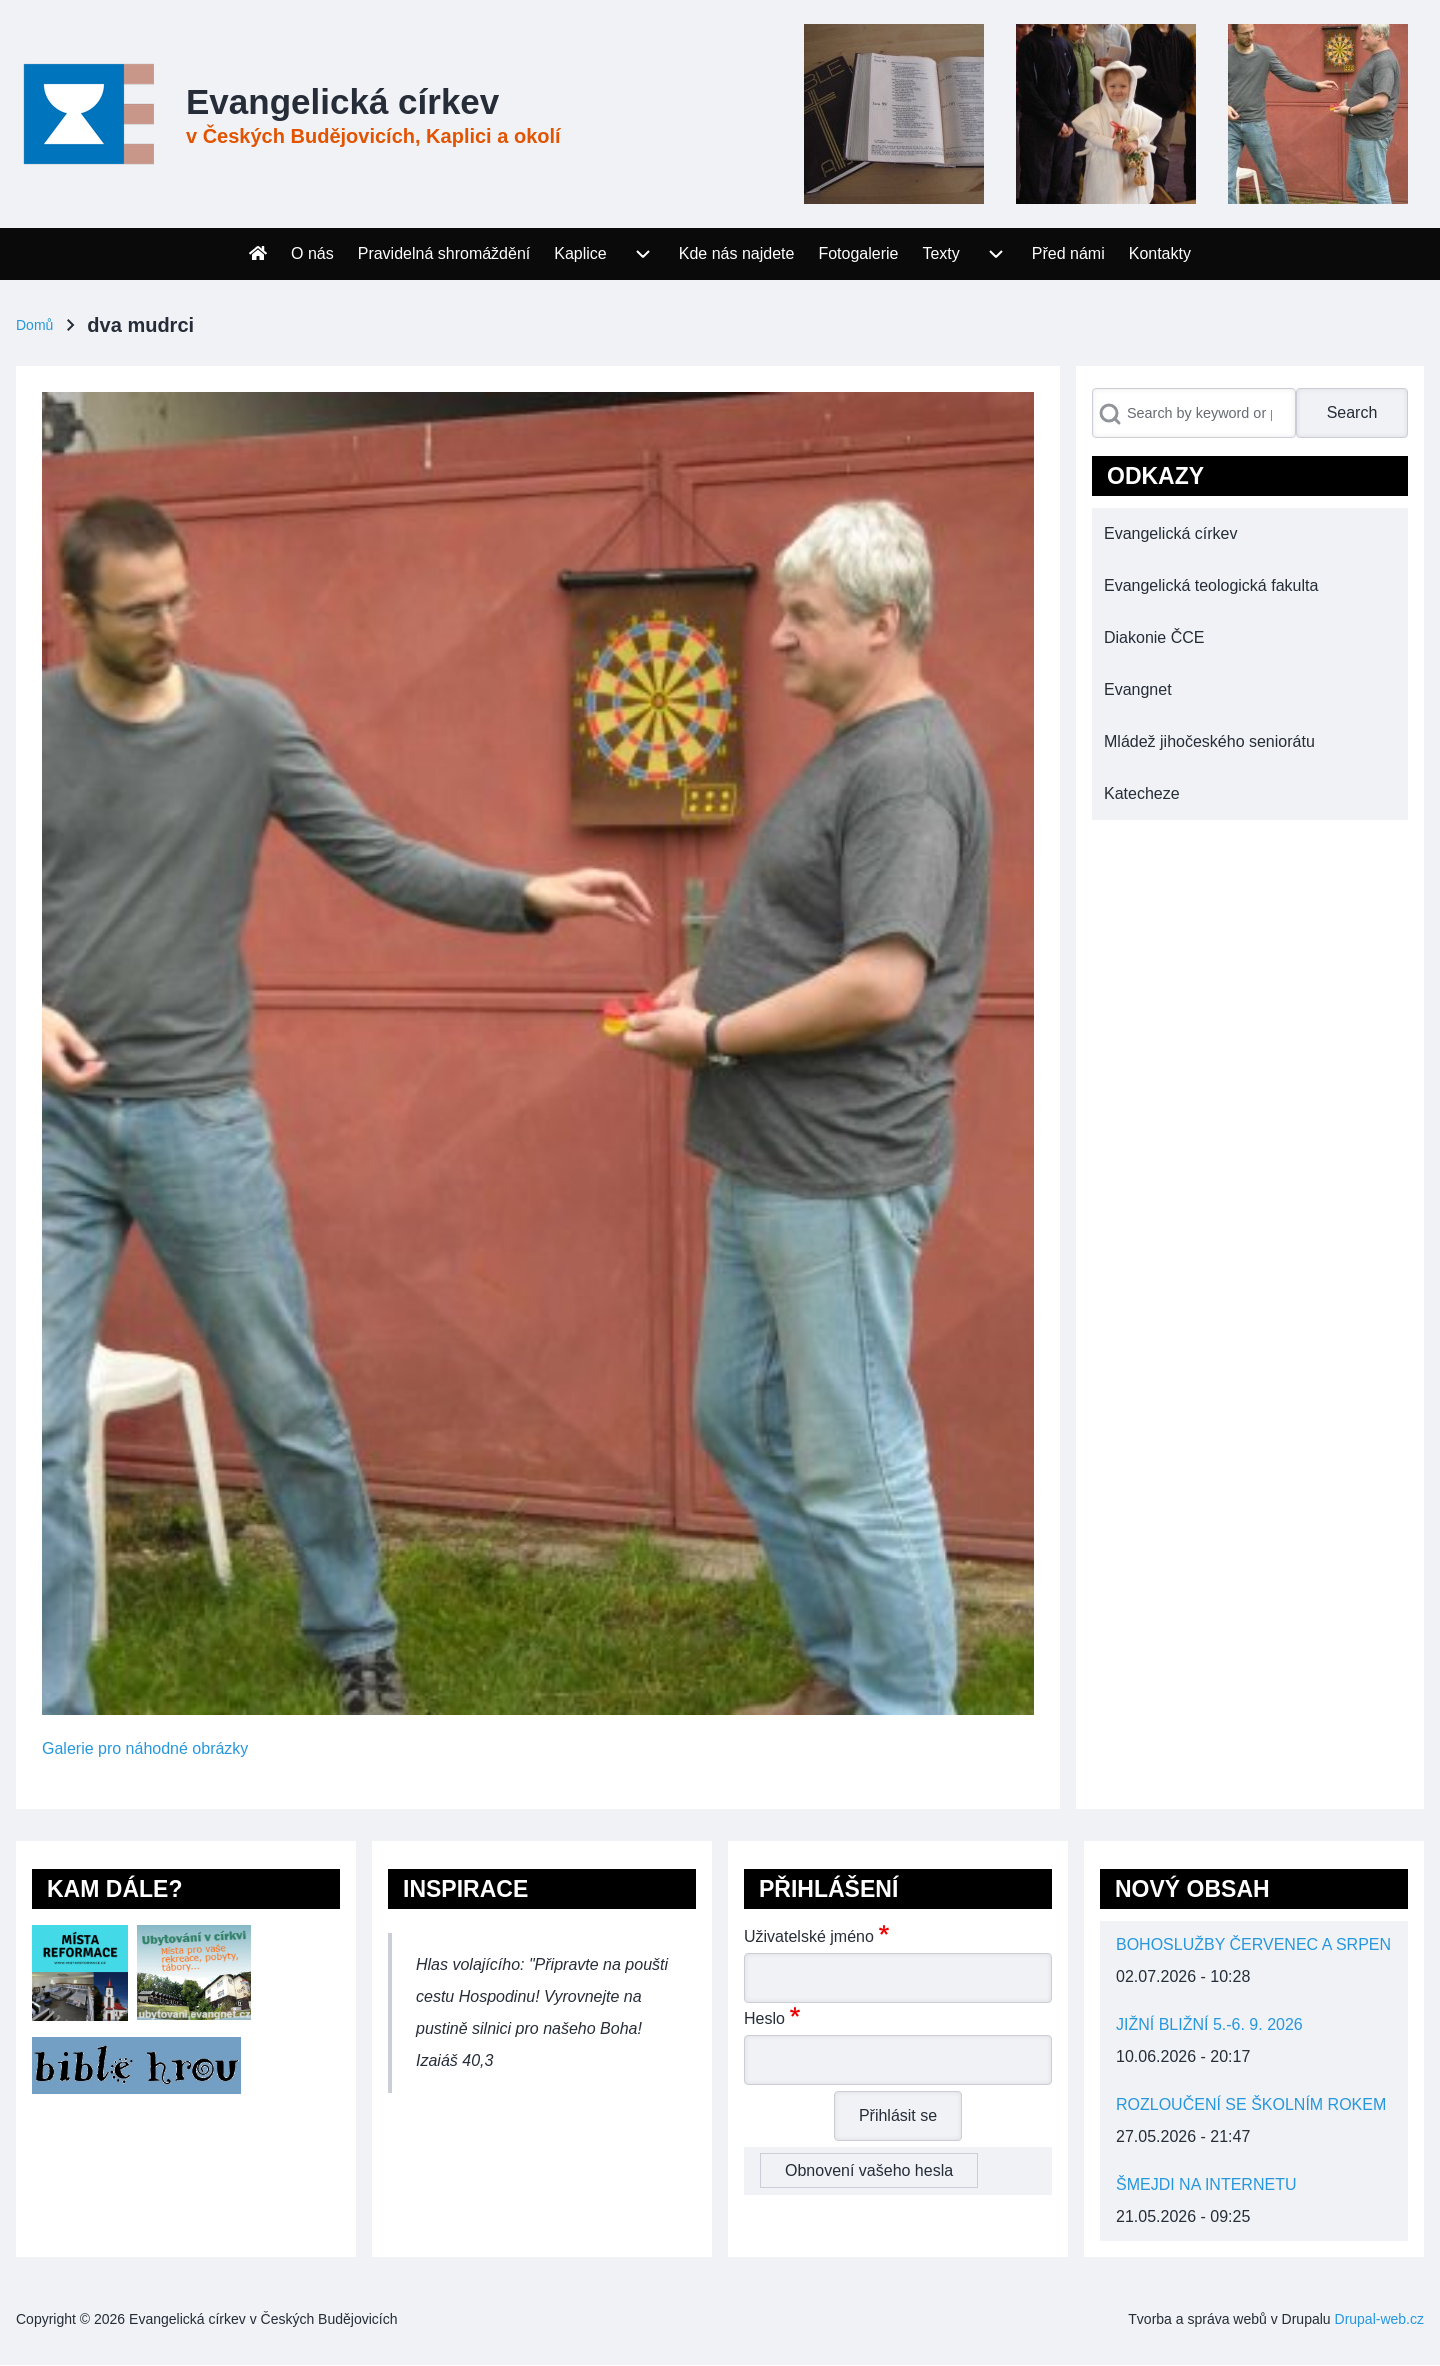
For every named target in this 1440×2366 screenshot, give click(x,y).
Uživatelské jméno (809, 1936)
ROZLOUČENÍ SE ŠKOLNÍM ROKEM (1251, 2104)
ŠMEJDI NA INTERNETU (1206, 2184)
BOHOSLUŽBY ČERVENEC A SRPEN (1253, 1944)
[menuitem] (258, 254)
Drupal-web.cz (1379, 2319)
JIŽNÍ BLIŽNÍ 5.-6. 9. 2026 (1209, 2024)
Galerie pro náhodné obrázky (145, 1748)
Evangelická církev (342, 101)
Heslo (764, 2018)
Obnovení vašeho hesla (869, 2170)
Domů (34, 325)
